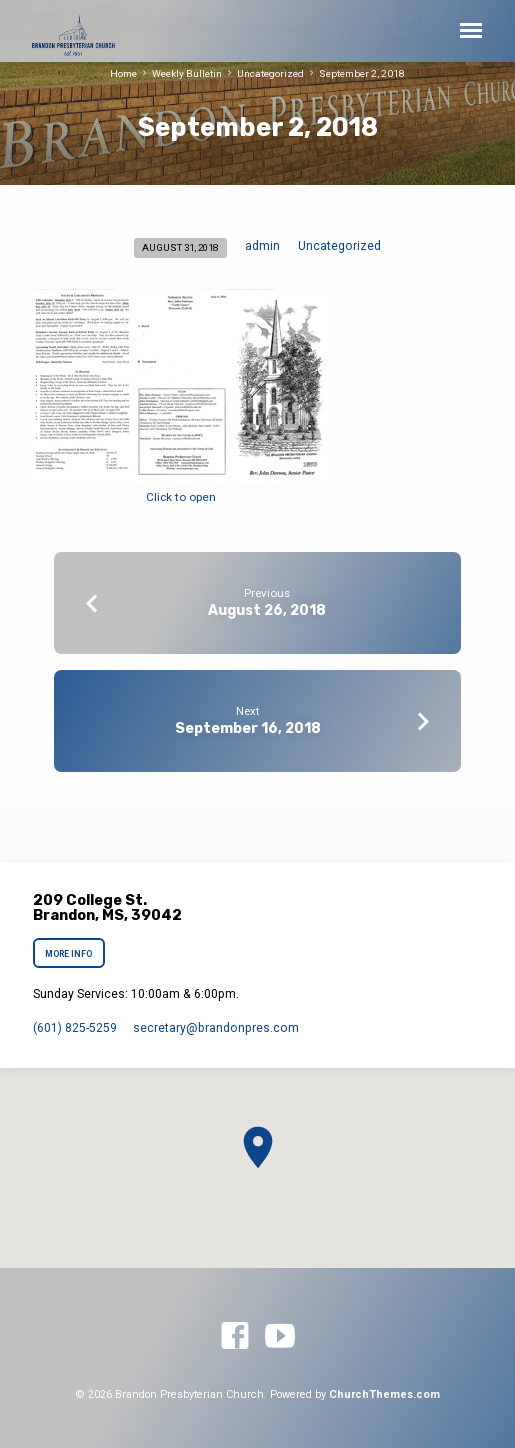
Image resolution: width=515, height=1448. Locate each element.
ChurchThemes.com (384, 1394)
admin (262, 246)
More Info (69, 954)
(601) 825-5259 (75, 1028)
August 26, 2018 (267, 610)
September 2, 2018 (362, 73)
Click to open (181, 497)
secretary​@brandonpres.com (216, 1028)
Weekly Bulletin (187, 73)
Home (123, 73)
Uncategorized (270, 73)
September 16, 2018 (248, 728)
